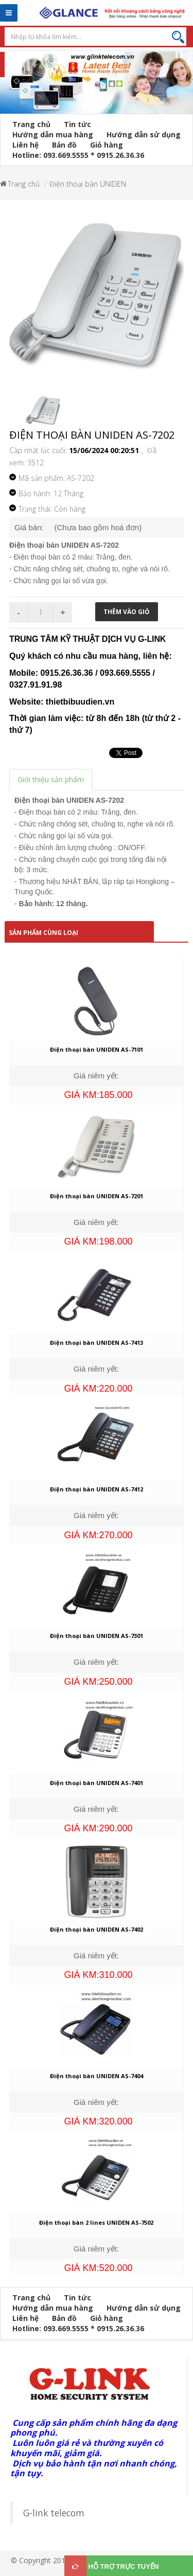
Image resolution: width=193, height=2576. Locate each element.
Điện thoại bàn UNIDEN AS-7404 (96, 2076)
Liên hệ (25, 145)
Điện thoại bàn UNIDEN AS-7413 (96, 1342)
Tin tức (77, 124)
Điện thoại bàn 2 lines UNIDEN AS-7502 (96, 2222)
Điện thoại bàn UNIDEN (87, 184)
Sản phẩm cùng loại (43, 932)
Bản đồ (64, 145)
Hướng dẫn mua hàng (52, 134)
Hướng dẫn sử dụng (144, 134)
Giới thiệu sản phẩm (50, 779)
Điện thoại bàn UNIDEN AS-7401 (96, 1783)
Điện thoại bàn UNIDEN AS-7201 (96, 1196)
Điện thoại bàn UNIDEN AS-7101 (96, 1049)
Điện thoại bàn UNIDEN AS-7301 (96, 1636)
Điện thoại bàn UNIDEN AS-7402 (96, 1929)
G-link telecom (53, 2513)
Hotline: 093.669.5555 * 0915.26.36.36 (78, 155)
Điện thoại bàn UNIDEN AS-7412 (96, 1489)
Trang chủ (31, 124)
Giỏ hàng (106, 145)
